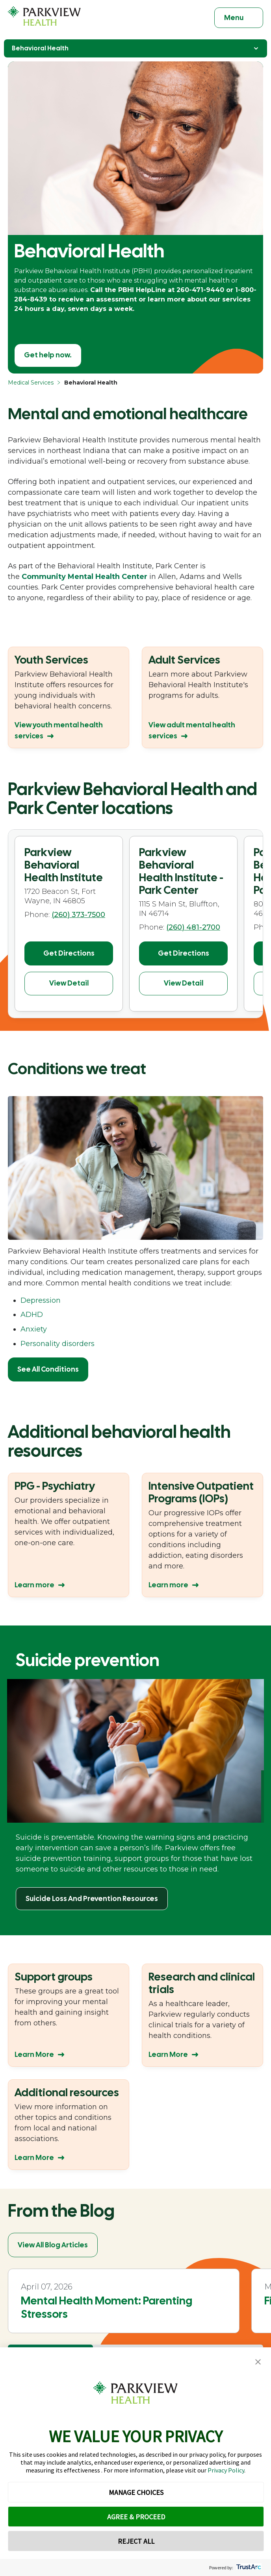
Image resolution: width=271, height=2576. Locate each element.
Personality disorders (57, 1343)
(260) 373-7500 (78, 914)
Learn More (34, 2054)
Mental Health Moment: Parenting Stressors (106, 2307)
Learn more (34, 1584)
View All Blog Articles (53, 2244)
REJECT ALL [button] (136, 2541)
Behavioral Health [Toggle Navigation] (135, 48)
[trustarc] (248, 2567)
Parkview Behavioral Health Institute (63, 864)
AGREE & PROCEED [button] (136, 2516)
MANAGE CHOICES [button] (136, 2492)
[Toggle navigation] (238, 17)
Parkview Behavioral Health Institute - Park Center (181, 871)
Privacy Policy (226, 2470)
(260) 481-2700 (193, 927)
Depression (40, 1300)
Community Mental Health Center (84, 576)
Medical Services (31, 382)
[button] (258, 2362)
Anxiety (33, 1329)
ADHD (31, 1314)
